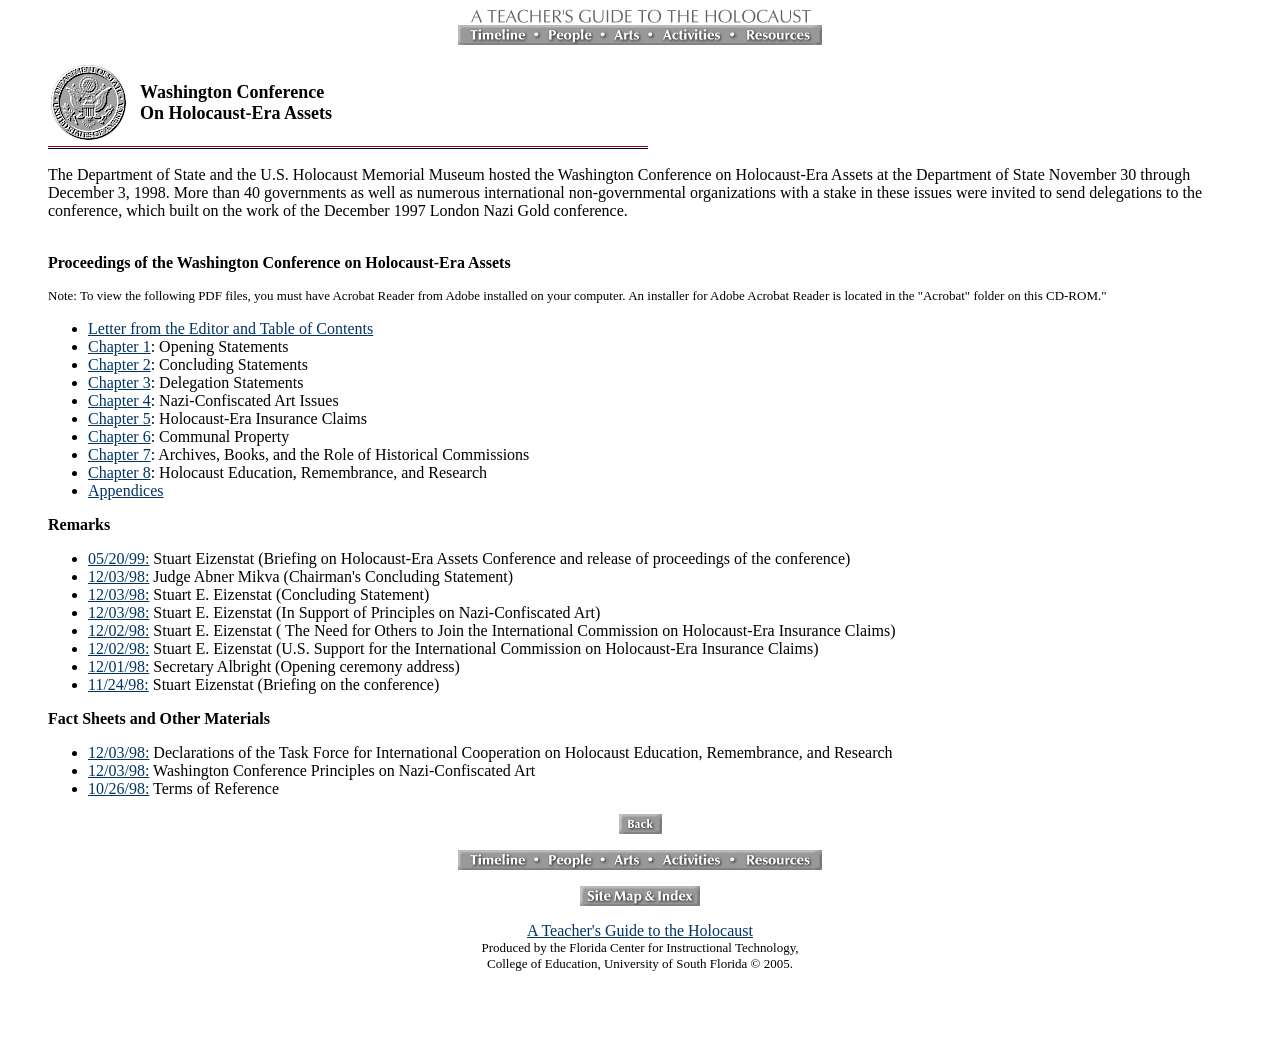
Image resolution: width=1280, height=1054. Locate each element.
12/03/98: (118, 576)
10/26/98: (118, 788)
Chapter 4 (119, 400)
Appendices (126, 490)
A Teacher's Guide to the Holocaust (640, 930)
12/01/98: (118, 666)
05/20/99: (118, 558)
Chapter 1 (119, 346)
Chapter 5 (119, 418)
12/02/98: (118, 630)
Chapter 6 (119, 436)
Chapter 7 (119, 454)
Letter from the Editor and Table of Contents (230, 328)
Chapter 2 (119, 364)
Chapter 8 (119, 472)
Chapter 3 (119, 382)
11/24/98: (118, 684)
